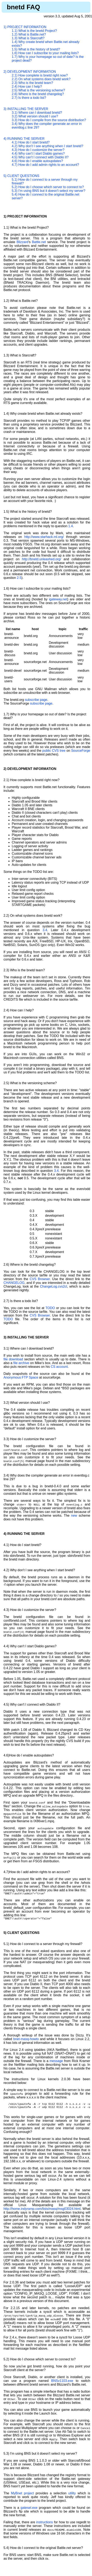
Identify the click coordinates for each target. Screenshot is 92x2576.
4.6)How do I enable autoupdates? (28, 1755)
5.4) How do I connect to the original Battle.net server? (43, 2551)
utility (72, 2496)
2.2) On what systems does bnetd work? (41, 79)
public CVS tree (53, 750)
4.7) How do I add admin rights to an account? (45, 164)
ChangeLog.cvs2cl (53, 1286)
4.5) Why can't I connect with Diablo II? (40, 157)
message (56, 2062)
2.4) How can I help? (27, 86)
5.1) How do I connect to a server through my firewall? (42, 1945)
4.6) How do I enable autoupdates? (37, 161)
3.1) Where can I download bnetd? (37, 112)
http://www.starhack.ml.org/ (44, 537)
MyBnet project (22, 2496)
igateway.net (58, 599)
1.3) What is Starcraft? (28, 38)
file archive (21, 1363)
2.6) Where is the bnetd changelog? (38, 94)
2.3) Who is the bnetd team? (32, 83)
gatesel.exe (29, 2511)
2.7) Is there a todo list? (29, 97)
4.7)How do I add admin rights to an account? (36, 1872)
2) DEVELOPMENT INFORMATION (29, 71)
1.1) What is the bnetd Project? (34, 30)
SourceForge (80, 750)
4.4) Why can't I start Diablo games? (38, 153)
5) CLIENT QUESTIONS (21, 176)
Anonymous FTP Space (20, 1377)
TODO (50, 1308)
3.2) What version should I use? (35, 116)
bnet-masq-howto (26, 2040)
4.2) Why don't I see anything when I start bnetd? (47, 146)
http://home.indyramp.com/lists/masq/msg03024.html (41, 2212)
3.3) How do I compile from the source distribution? (49, 120)
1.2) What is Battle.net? (29, 34)
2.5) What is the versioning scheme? (38, 90)
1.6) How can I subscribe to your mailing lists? (45, 53)
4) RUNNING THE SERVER (23, 138)
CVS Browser (40, 1279)
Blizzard (22, 242)
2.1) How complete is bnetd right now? (40, 75)
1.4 (70, 526)
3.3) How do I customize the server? (29, 1439)
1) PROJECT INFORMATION (24, 27)
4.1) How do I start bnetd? (31, 142)
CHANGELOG (13, 1282)
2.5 (19, 577)
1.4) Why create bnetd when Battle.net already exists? (42, 413)
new (74, 1515)
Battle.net (39, 242)
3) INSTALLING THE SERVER (25, 109)
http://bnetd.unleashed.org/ (41, 559)
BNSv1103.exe (62, 2384)
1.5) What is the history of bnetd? (36, 49)
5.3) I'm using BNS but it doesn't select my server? (48, 190)
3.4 (45, 930)
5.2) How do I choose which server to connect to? (48, 187)
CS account (59, 1366)
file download (13, 1359)
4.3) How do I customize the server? (38, 150)
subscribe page (36, 699)
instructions (44, 2525)
